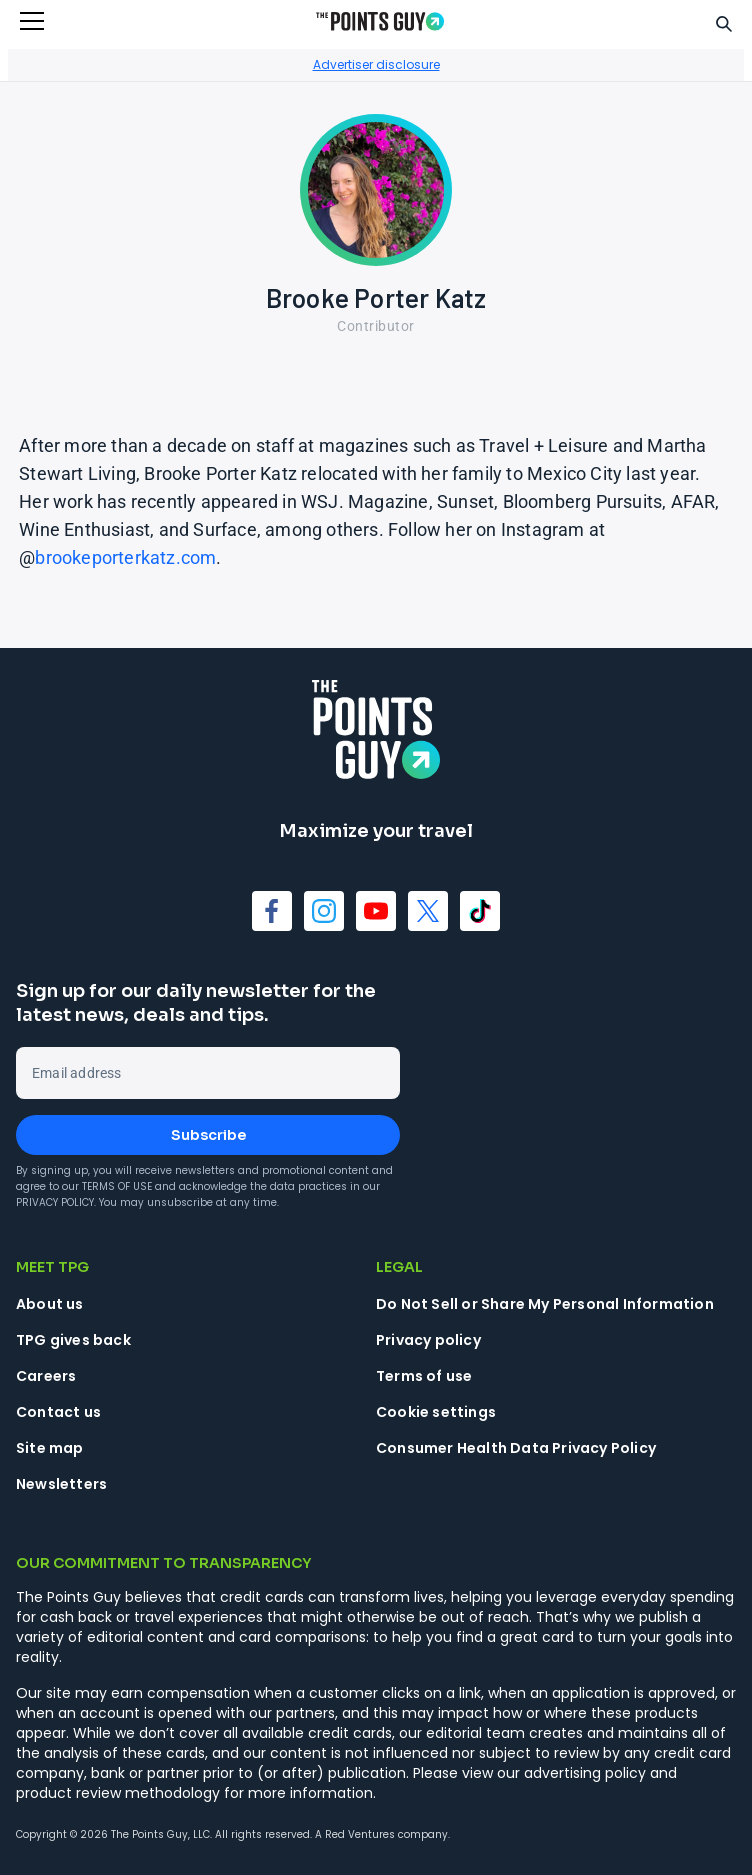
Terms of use (424, 1376)
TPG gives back (73, 1340)
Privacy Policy (55, 1202)
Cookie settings (436, 1412)
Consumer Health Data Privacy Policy (516, 1448)
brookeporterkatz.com (125, 557)
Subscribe (208, 1135)
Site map (50, 1448)
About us (50, 1304)
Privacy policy (428, 1340)
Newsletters (61, 1484)
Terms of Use (117, 1186)
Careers (46, 1376)
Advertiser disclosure (376, 64)
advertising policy (585, 1773)
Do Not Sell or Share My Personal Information (545, 1304)
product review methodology (118, 1793)
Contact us (58, 1412)
